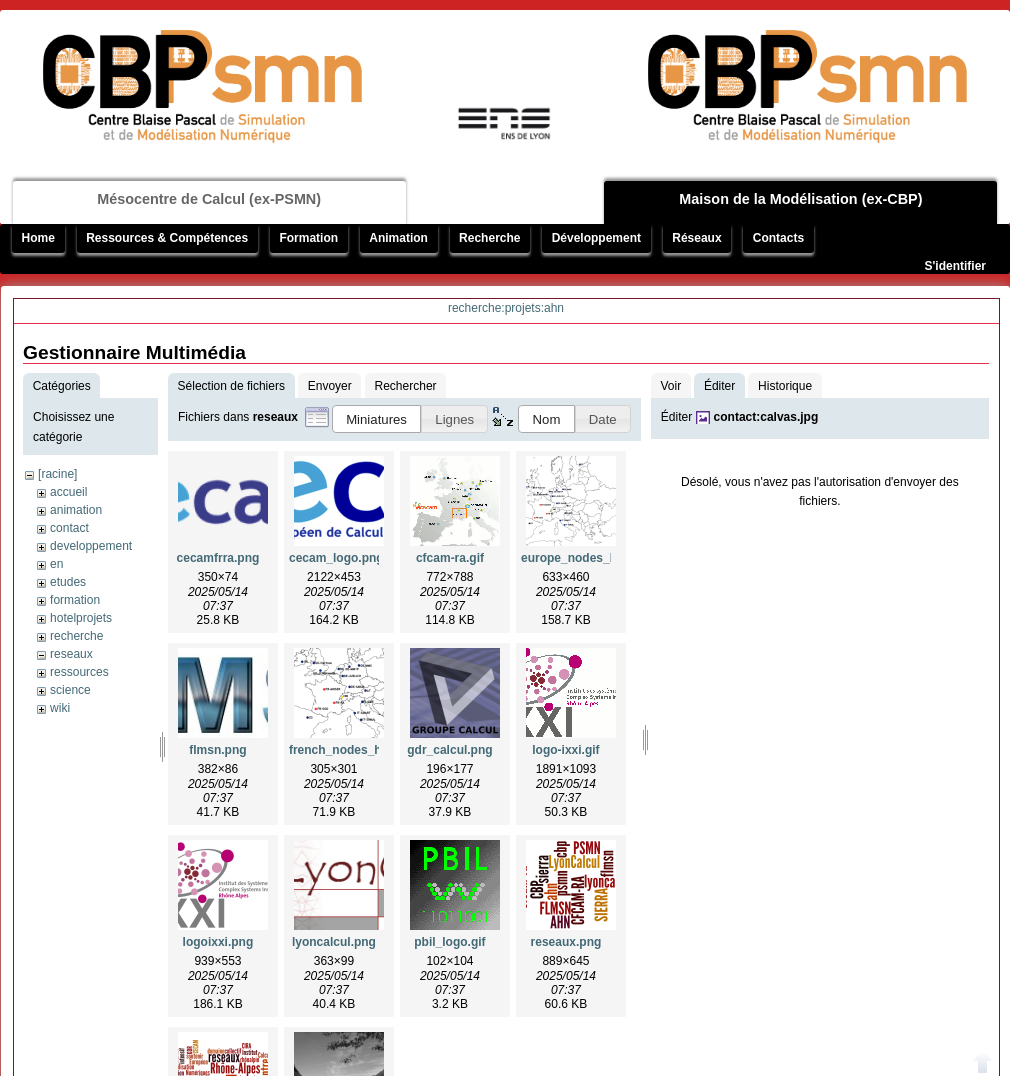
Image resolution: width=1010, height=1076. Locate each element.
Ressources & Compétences (167, 238)
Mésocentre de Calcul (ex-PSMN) (209, 199)
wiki (60, 708)
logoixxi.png (218, 942)
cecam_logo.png (336, 558)
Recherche (489, 238)
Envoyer (330, 386)
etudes (68, 582)
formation (75, 600)
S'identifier (955, 266)
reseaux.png (566, 942)
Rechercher (406, 386)
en (56, 564)
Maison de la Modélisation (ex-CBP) (800, 199)
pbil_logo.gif (449, 942)
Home (38, 238)
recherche (76, 636)
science (70, 690)
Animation (398, 238)
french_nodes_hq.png (351, 750)
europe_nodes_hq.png (585, 558)
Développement (596, 238)
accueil (68, 492)
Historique (785, 386)
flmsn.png (217, 750)
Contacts (778, 238)
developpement (91, 546)
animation (76, 510)
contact (69, 528)
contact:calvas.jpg (766, 417)
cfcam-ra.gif (450, 558)
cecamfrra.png (218, 558)
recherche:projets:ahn (506, 308)
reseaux (71, 654)
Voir (670, 386)
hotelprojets (81, 618)
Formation (308, 238)
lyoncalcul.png (334, 942)
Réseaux (696, 238)
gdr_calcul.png (449, 750)
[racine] (57, 474)
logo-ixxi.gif (565, 750)
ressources (79, 672)
